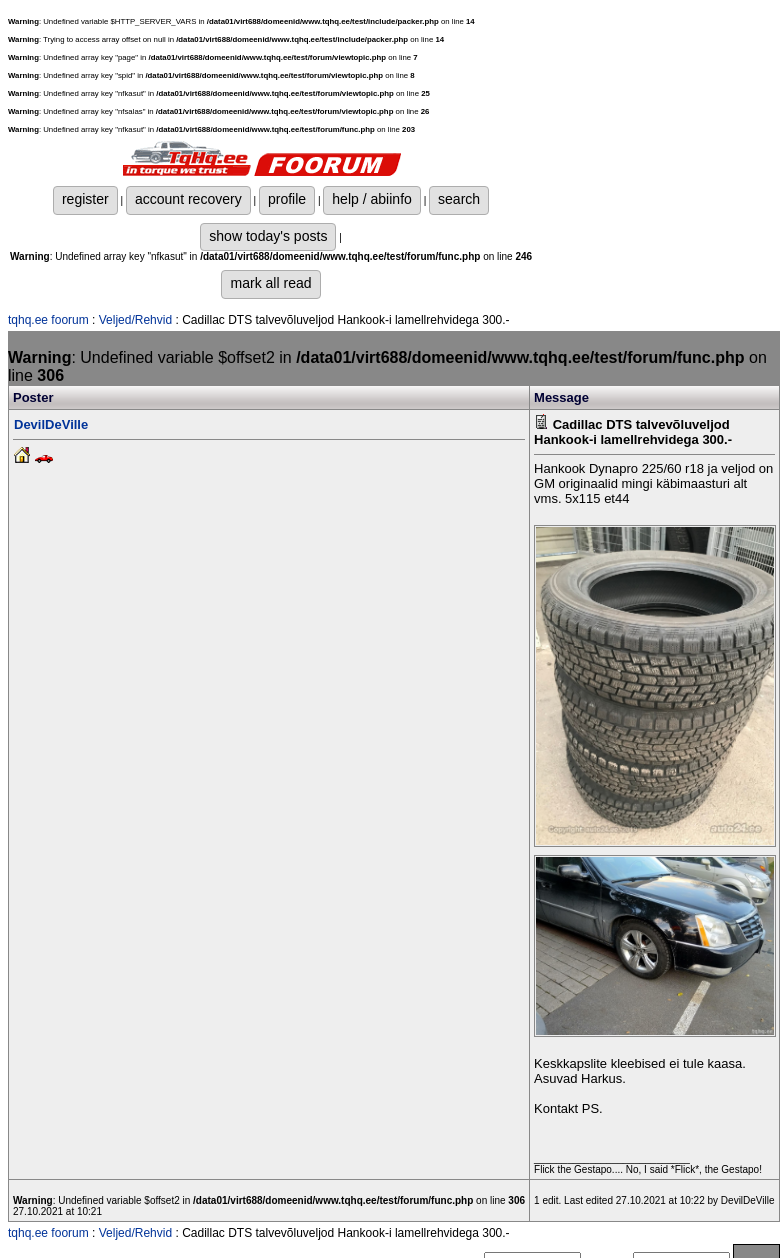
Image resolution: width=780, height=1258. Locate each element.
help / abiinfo (372, 199)
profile (287, 199)
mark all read (270, 283)
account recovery (188, 199)
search (459, 199)
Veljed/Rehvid (135, 320)
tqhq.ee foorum (48, 320)
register (85, 199)
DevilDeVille (51, 424)
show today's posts (268, 236)
